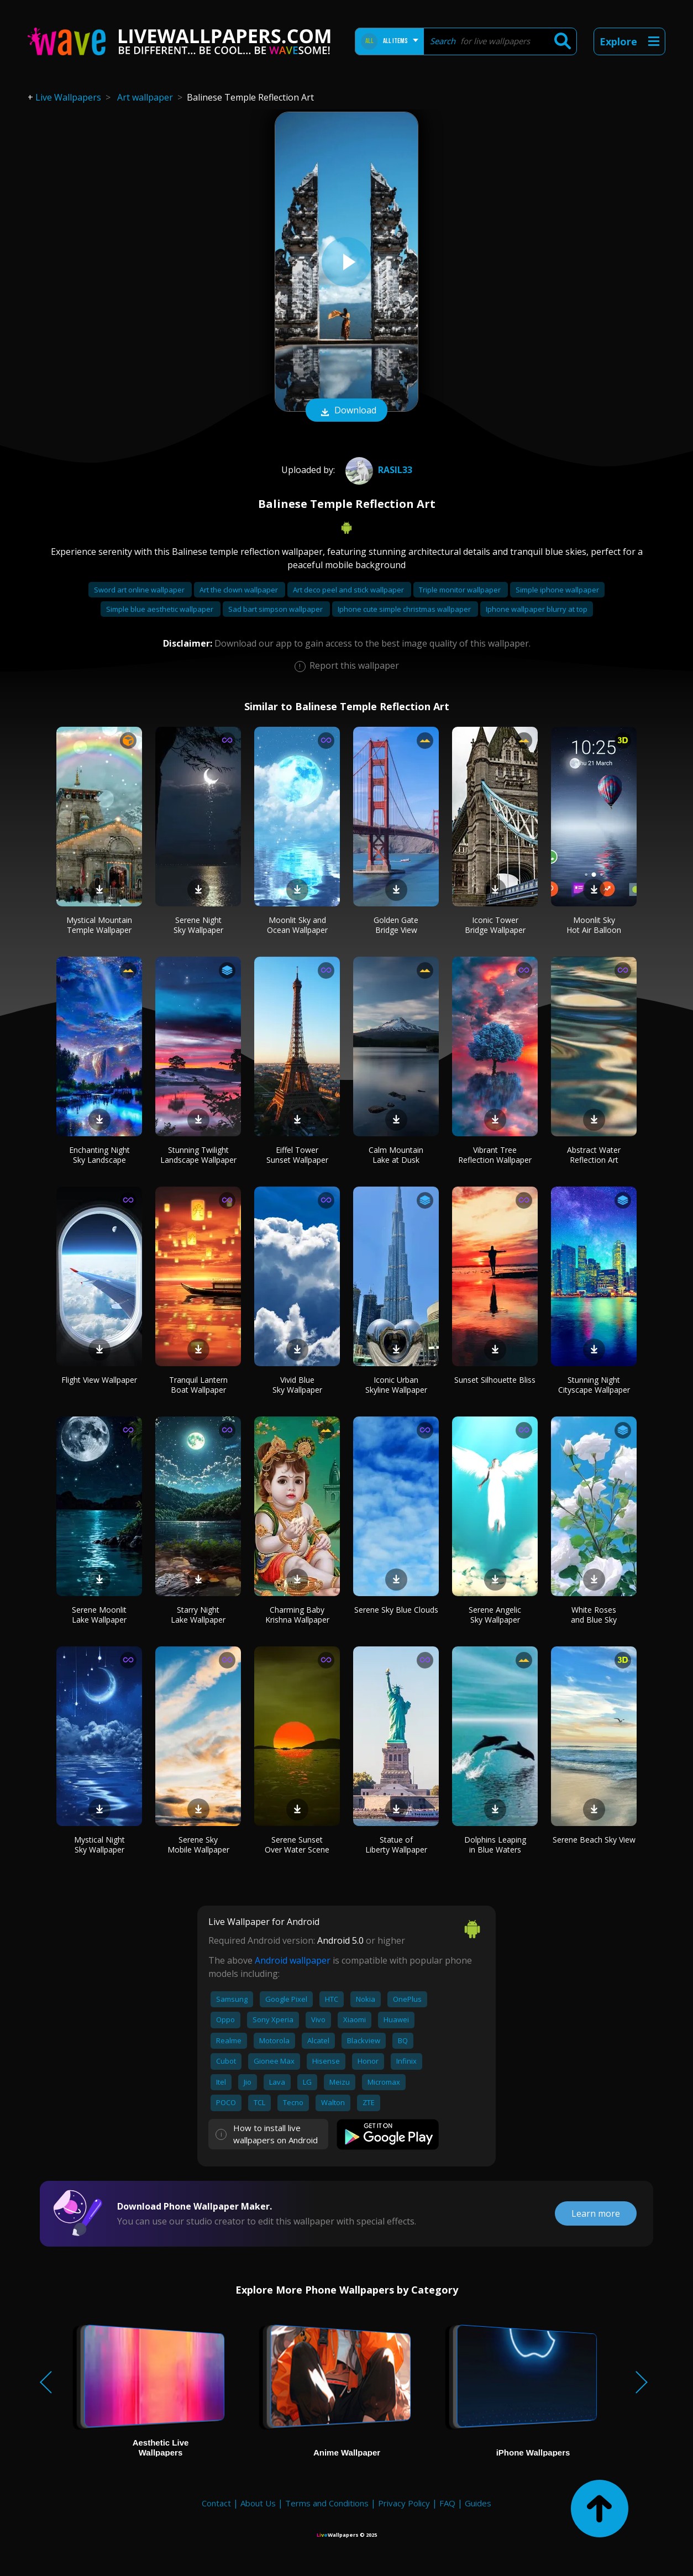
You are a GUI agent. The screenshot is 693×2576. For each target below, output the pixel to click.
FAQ (447, 2503)
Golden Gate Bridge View (396, 925)
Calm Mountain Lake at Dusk (396, 1155)
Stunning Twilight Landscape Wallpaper (198, 1155)
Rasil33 (377, 470)
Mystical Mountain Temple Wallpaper (99, 925)
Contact (216, 2503)
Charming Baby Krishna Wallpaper (297, 1614)
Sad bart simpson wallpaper (276, 609)
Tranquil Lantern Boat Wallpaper (198, 1384)
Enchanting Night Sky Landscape (99, 1155)
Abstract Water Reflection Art (594, 1155)
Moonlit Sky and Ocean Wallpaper (297, 925)
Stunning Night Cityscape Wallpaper (594, 1384)
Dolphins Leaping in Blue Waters (495, 1844)
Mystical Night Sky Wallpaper (99, 1844)
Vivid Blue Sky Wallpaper (297, 1384)
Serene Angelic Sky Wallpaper (495, 1614)
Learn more (595, 2213)
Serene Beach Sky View (594, 1839)
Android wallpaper (292, 1960)
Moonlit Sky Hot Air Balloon (593, 925)
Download (346, 411)
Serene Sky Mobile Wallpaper (198, 1844)
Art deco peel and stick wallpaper (349, 590)
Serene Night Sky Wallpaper (198, 925)
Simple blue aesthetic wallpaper (160, 609)
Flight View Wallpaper (99, 1379)
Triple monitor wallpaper (460, 590)
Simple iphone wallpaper (557, 590)
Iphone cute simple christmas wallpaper (405, 609)
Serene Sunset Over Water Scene (297, 1844)
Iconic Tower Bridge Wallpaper (495, 925)
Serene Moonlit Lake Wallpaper (99, 1614)
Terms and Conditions (327, 2503)
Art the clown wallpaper (240, 590)
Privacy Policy (404, 2503)
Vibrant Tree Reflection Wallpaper (495, 1155)
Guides (478, 2503)
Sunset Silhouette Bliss (495, 1379)
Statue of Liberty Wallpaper (396, 1844)
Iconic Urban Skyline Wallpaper (396, 1384)
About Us (258, 2503)
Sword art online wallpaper (140, 590)
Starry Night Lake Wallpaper (198, 1614)
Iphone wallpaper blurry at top (536, 609)
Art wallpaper (145, 97)
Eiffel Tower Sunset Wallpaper (297, 1155)
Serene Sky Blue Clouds (396, 1609)
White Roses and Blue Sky (594, 1614)
